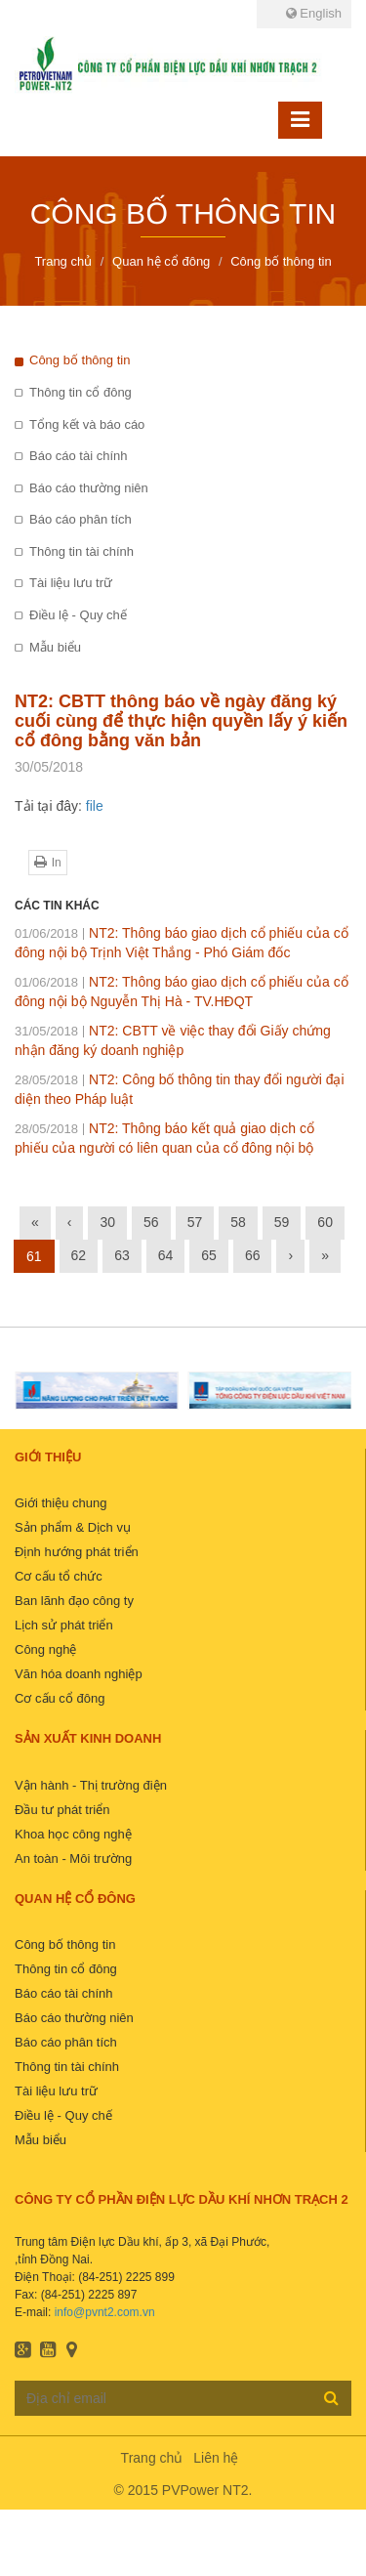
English (314, 13)
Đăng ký (331, 2397)
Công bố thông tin (79, 360)
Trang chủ (152, 2458)
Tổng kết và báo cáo (86, 424)
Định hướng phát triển (77, 1551)
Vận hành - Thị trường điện (91, 1785)
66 (253, 1255)
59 (282, 1222)
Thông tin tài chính (81, 551)
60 (325, 1222)
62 (79, 1255)
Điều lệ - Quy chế (78, 615)
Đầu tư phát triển (62, 1809)
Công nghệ (45, 1649)
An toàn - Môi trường (73, 1858)
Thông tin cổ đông (80, 392)
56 (151, 1222)
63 (122, 1255)
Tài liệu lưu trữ (70, 582)
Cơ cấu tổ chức (58, 1576)
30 (107, 1222)
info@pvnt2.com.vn (105, 2312)
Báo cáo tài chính (78, 455)
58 (238, 1222)
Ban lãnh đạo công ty (74, 1600)
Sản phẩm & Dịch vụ (73, 1527)
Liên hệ (215, 2458)
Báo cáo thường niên (88, 488)
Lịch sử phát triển (64, 1625)
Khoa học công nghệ (73, 1834)
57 (195, 1222)
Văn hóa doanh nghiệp (78, 1674)
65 (209, 1255)
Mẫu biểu (55, 647)
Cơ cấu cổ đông (59, 1698)
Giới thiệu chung (61, 1503)
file (94, 806)
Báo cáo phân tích (80, 519)
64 (166, 1255)
